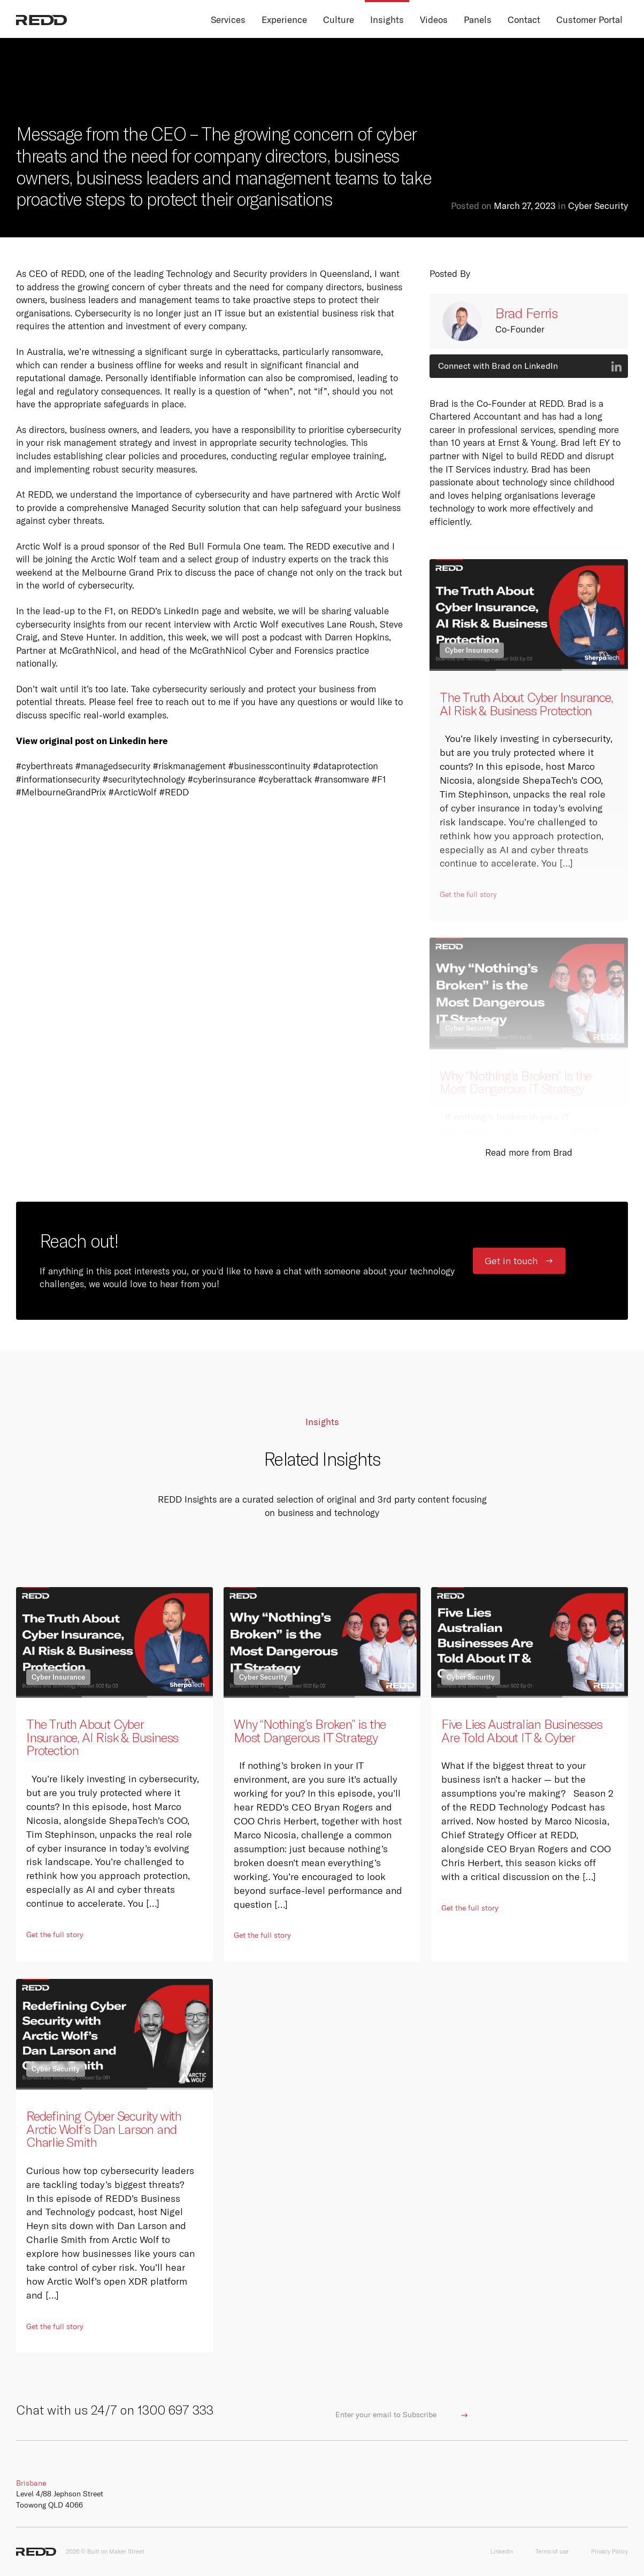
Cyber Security (598, 205)
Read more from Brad (528, 1152)
